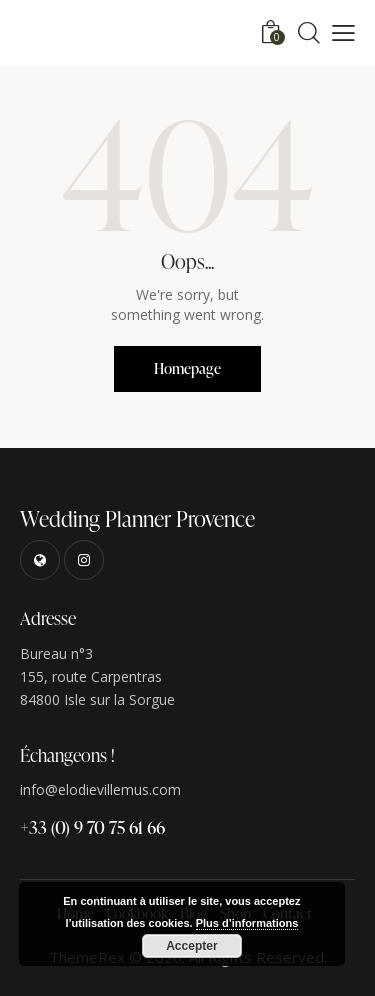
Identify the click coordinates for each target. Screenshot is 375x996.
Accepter (191, 946)
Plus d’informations (247, 923)
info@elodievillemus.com (100, 789)
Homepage (187, 368)
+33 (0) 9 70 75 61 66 (92, 826)
